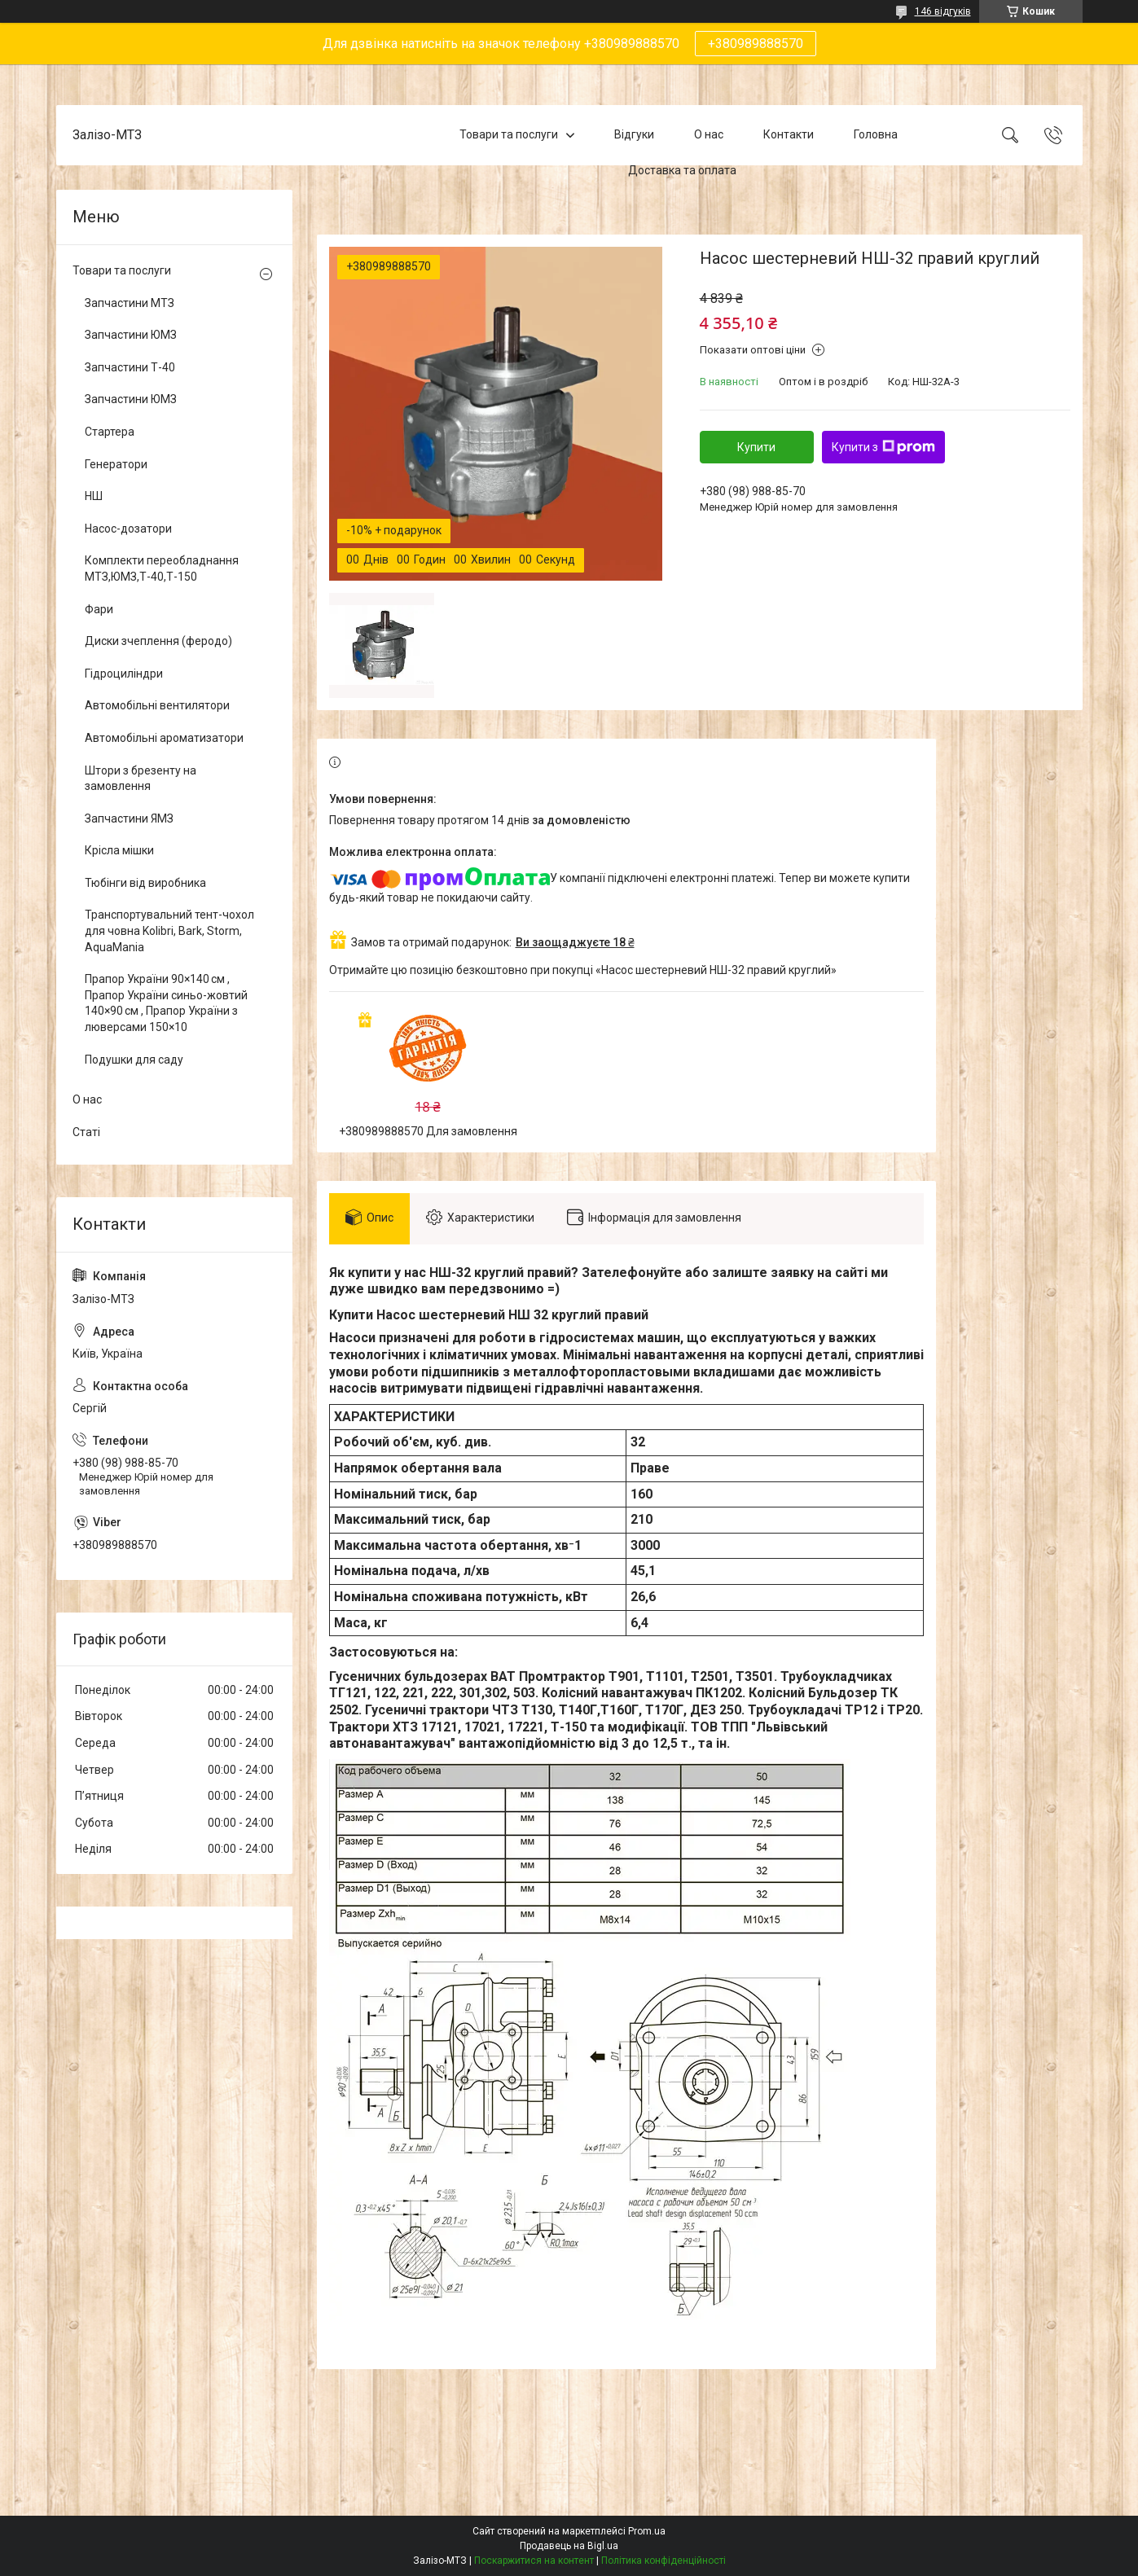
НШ (94, 495)
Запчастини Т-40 (130, 367)
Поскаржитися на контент (534, 2560)
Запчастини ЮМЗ (131, 334)
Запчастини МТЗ (129, 302)
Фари (99, 609)
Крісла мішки (119, 850)
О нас (708, 134)
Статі (86, 1132)
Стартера (109, 431)
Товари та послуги (508, 134)
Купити (756, 447)
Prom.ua (647, 2531)
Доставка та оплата (682, 170)
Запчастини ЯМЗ (129, 818)
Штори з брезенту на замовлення (140, 778)
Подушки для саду (134, 1059)
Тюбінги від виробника (145, 882)
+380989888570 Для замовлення (428, 1131)
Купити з (883, 447)
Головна (876, 134)
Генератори (116, 464)
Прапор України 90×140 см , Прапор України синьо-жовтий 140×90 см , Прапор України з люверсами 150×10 (166, 1002)
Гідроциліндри (124, 673)
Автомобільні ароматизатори (164, 737)
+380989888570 (755, 43)
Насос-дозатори (128, 528)
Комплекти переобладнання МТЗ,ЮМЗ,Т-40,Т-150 (162, 568)
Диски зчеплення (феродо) (158, 640)
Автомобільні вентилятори (157, 705)
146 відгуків (943, 11)
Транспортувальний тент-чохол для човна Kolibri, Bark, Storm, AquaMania (169, 930)
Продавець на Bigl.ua (569, 2546)
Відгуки (634, 134)
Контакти (788, 134)
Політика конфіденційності (663, 2560)
